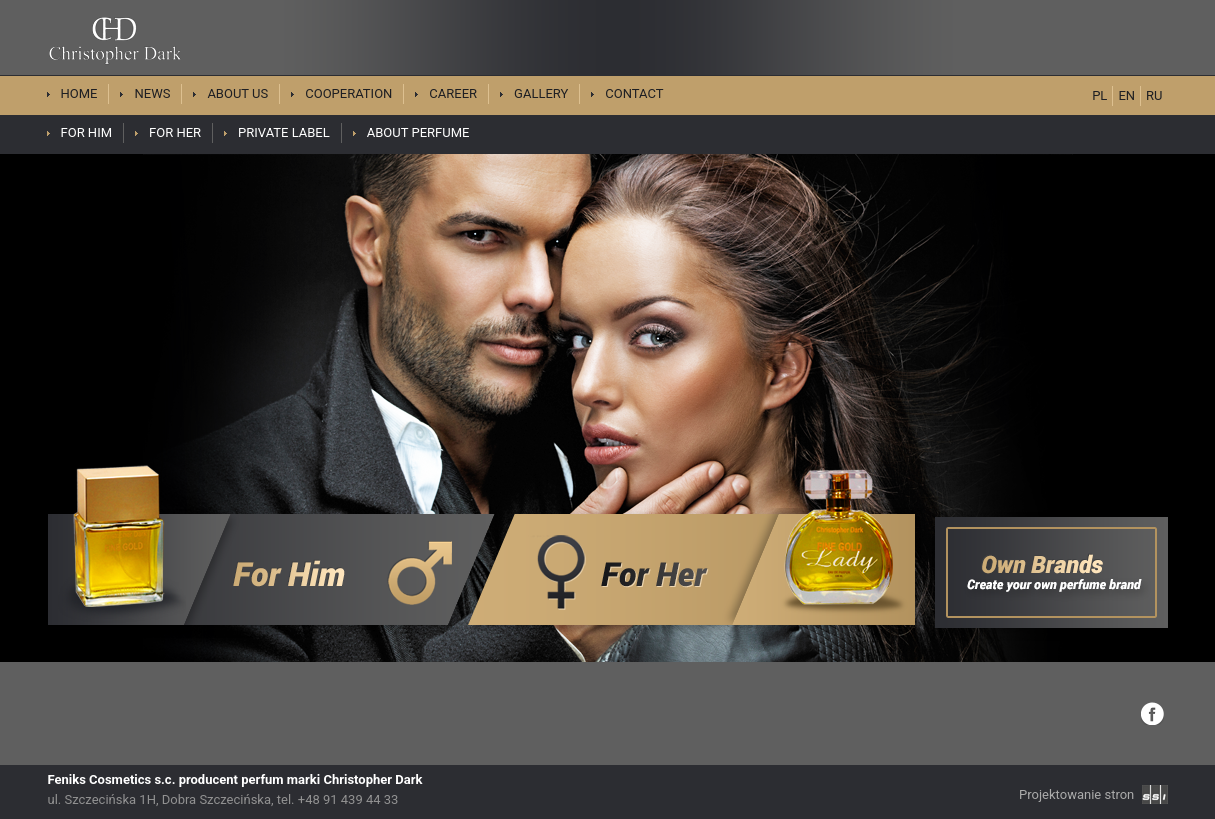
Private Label (284, 132)
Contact (634, 93)
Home (79, 93)
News (152, 93)
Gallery (541, 93)
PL (1099, 95)
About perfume (418, 132)
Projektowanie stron (1093, 794)
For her (175, 132)
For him (87, 132)
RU (1154, 95)
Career (453, 93)
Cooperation (348, 93)
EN (1126, 95)
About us (237, 93)
